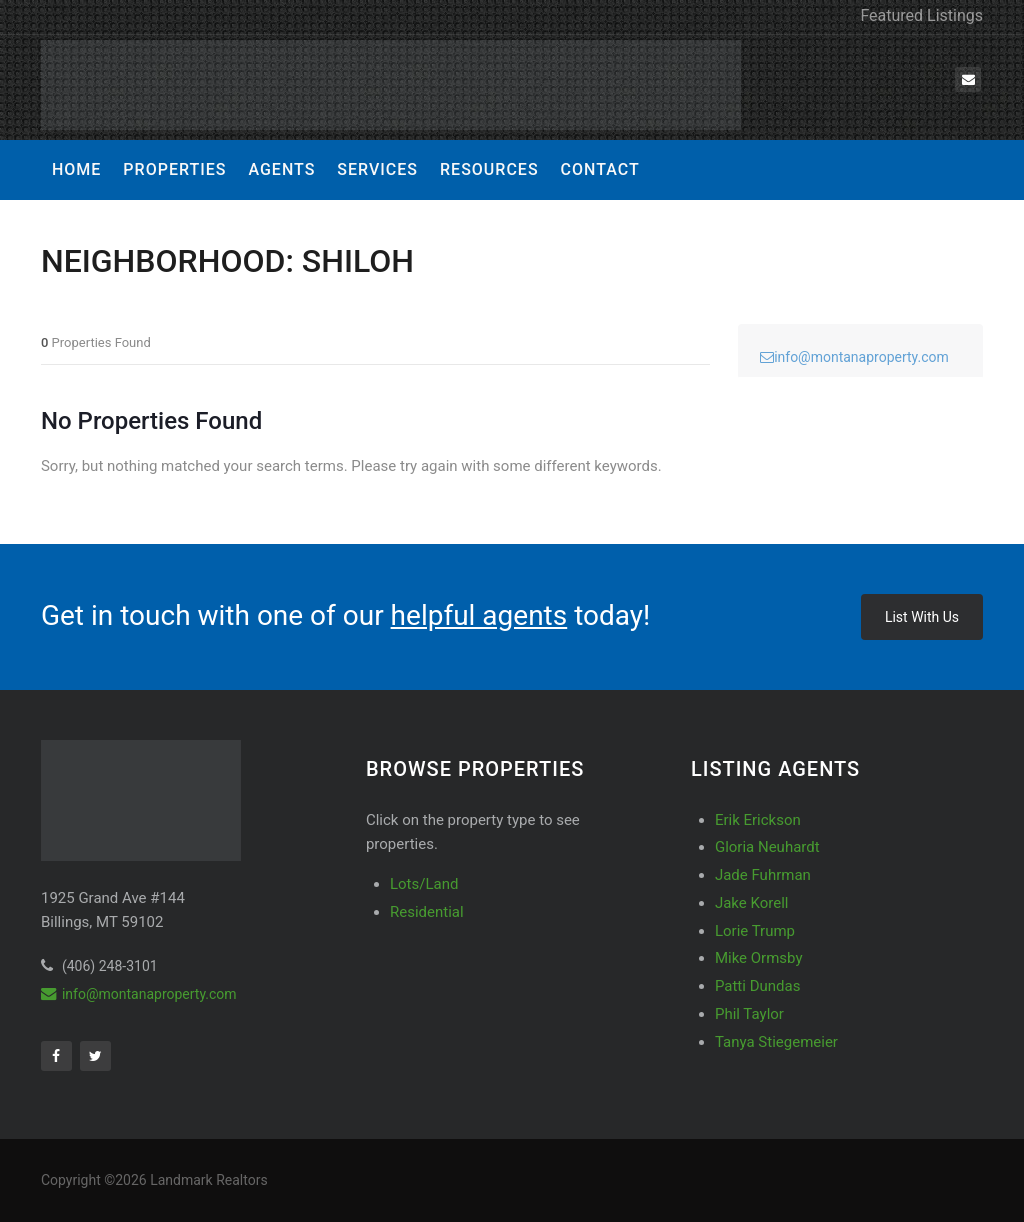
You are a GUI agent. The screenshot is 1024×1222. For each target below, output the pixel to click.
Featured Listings (921, 15)
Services (377, 169)
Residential (427, 912)
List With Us (922, 617)
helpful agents (479, 615)
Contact (600, 169)
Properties (174, 169)
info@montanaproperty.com (854, 357)
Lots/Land (424, 884)
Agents (281, 169)
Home (76, 169)
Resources (489, 169)
